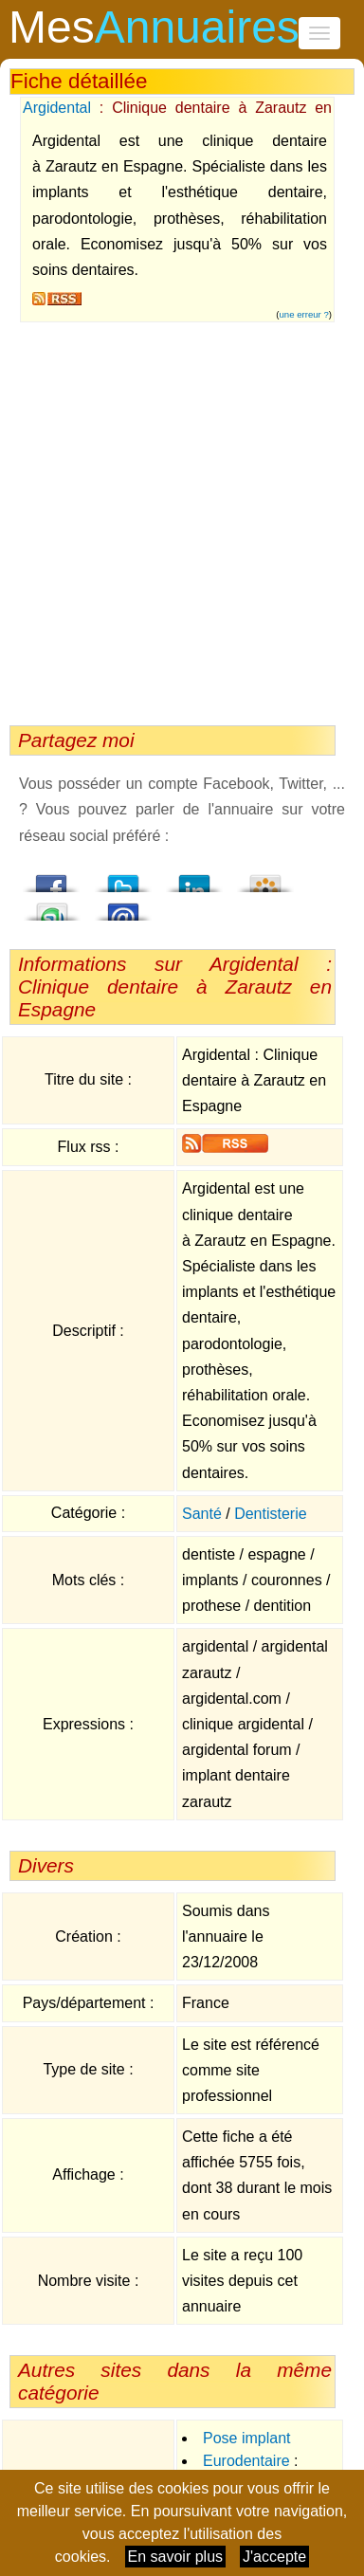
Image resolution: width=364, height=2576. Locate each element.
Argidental (57, 108)
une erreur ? (304, 314)
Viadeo (265, 878)
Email (123, 906)
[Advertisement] (177, 519)
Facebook (52, 878)
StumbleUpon (52, 906)
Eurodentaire (246, 2461)
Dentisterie (270, 1514)
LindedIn (194, 878)
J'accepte (274, 2557)
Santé (202, 1514)
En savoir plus (176, 2557)
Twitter (123, 878)
